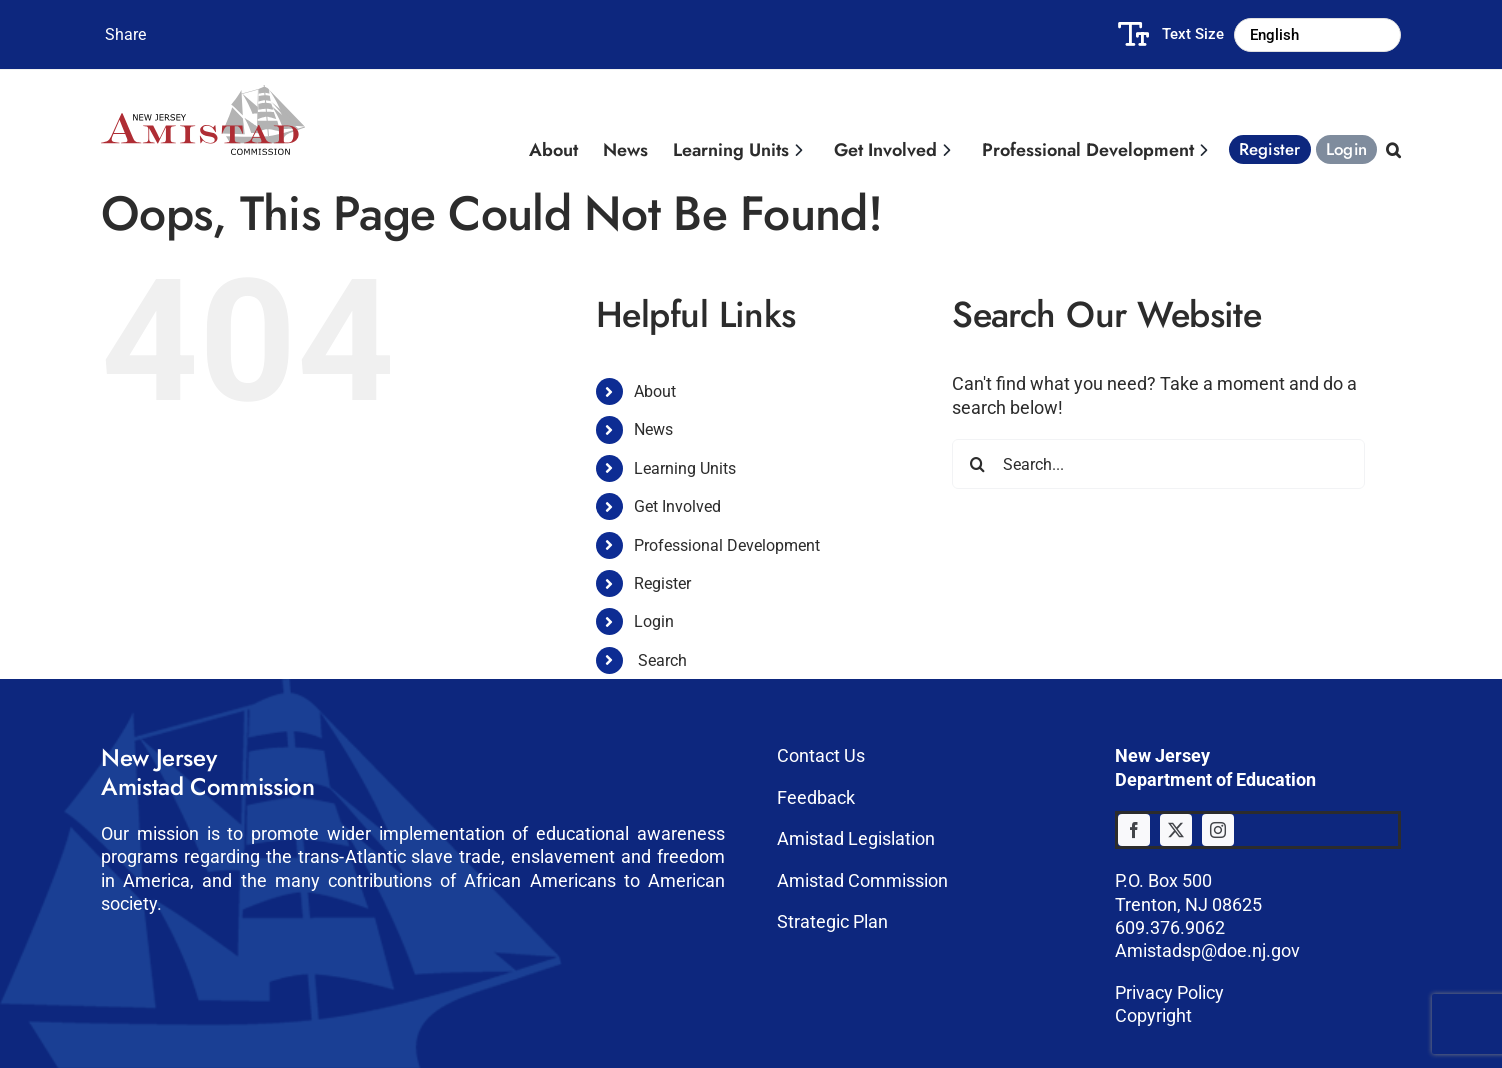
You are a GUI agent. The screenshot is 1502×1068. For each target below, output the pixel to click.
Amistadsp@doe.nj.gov (1207, 950)
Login (654, 621)
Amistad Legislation (856, 838)
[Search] (977, 464)
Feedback (816, 797)
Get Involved (677, 506)
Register (662, 583)
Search (662, 660)
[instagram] (1218, 830)
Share (125, 34)
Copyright (1153, 1015)
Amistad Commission (862, 880)
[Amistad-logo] (203, 93)
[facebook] (1134, 830)
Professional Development (727, 545)
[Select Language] (1317, 35)
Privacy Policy (1169, 992)
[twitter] (1176, 830)
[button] (1391, 145)
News (653, 429)
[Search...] (1158, 464)
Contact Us (821, 755)
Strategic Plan (832, 921)
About (655, 391)
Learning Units (685, 468)
